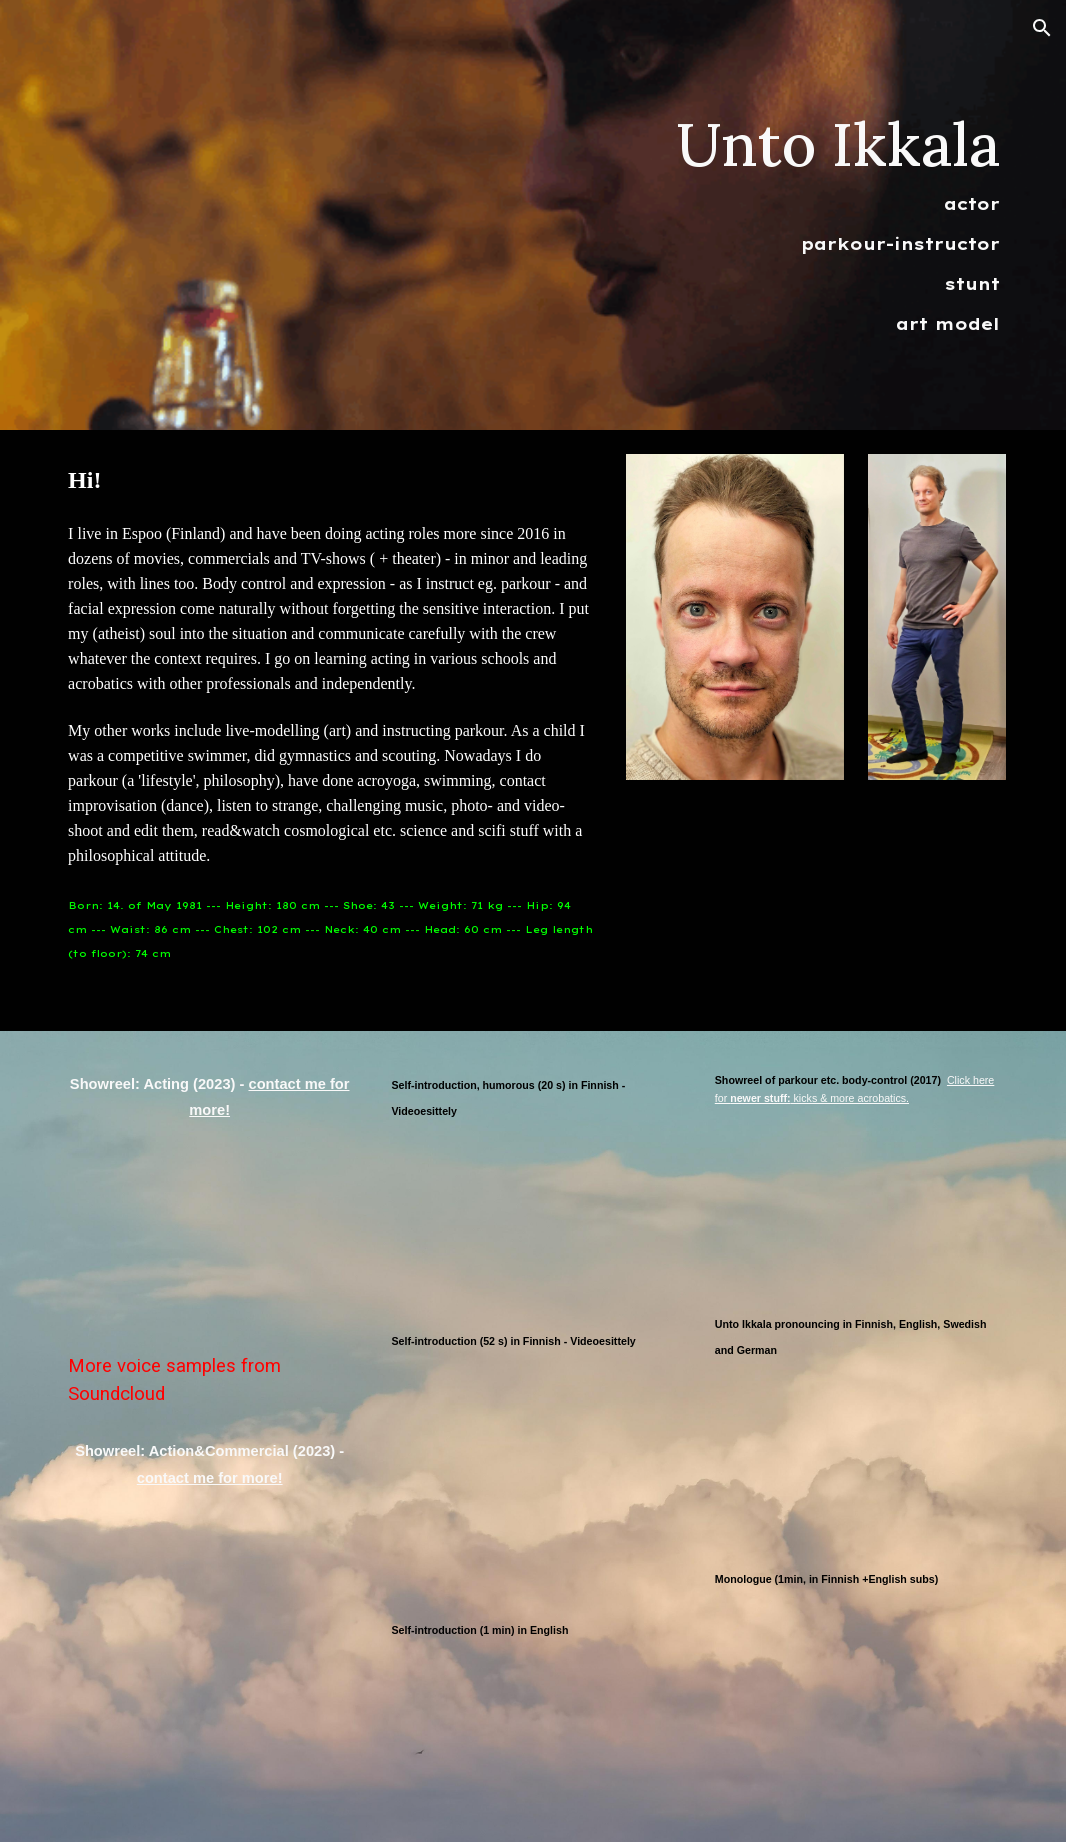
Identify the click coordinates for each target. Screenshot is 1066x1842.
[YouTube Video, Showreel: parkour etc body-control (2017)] (856, 1200)
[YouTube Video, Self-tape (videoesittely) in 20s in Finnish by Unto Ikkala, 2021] (532, 1216)
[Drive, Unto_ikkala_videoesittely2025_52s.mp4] (532, 1476)
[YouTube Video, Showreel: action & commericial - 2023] (209, 1604)
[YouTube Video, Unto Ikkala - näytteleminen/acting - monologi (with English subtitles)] (856, 1684)
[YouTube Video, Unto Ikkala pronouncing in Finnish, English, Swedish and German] (856, 1455)
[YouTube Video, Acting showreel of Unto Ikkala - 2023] (209, 1236)
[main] (816, 215)
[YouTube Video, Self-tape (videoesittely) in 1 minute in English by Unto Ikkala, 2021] (532, 1736)
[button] (1042, 28)
